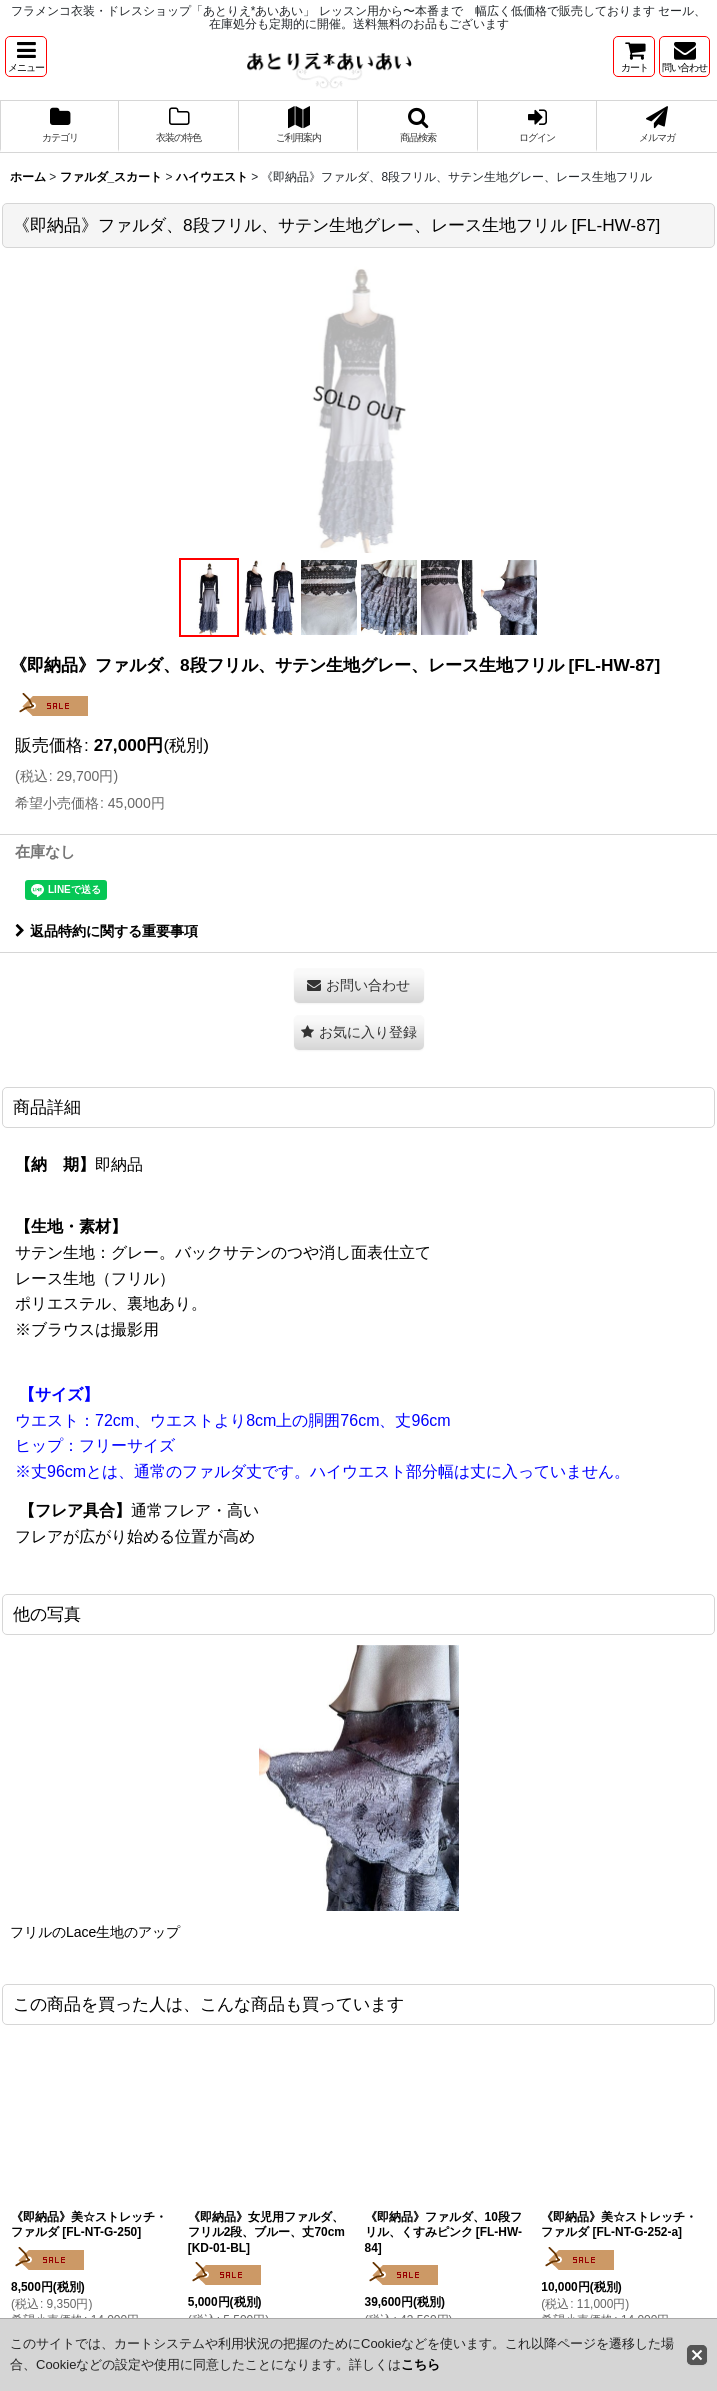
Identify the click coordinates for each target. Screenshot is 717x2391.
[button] (26, 56)
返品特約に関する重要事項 (106, 931)
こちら (420, 2364)
